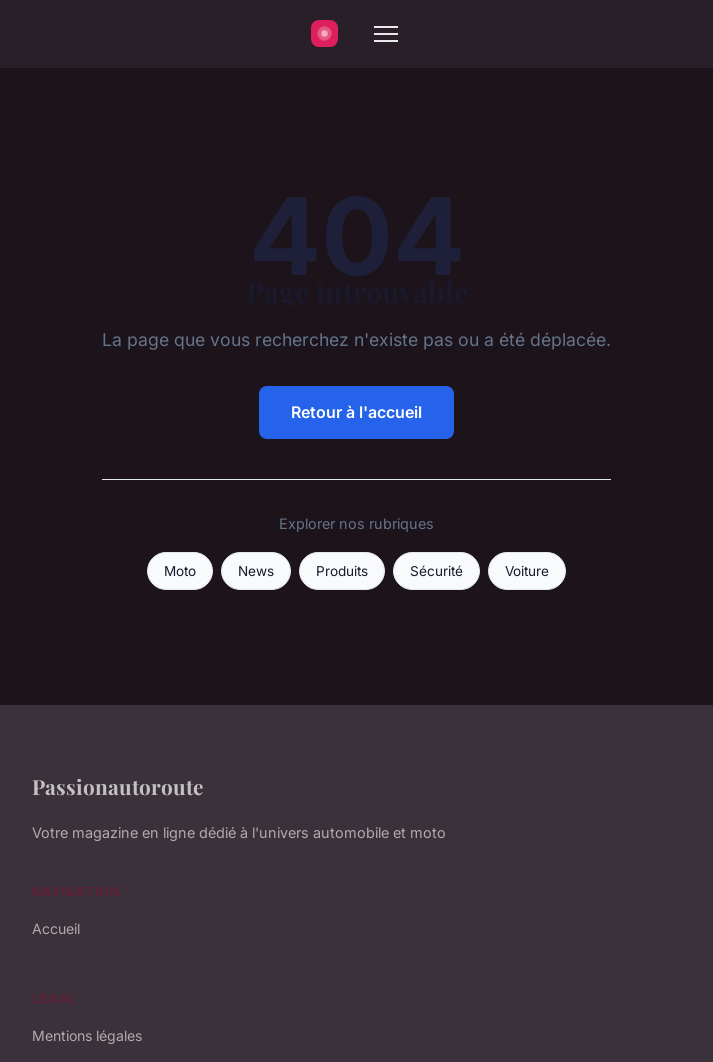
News (256, 571)
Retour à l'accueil (356, 412)
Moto (180, 571)
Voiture (527, 571)
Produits (342, 571)
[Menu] (386, 34)
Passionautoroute (117, 786)
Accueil (56, 928)
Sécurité (436, 571)
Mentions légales (87, 1035)
